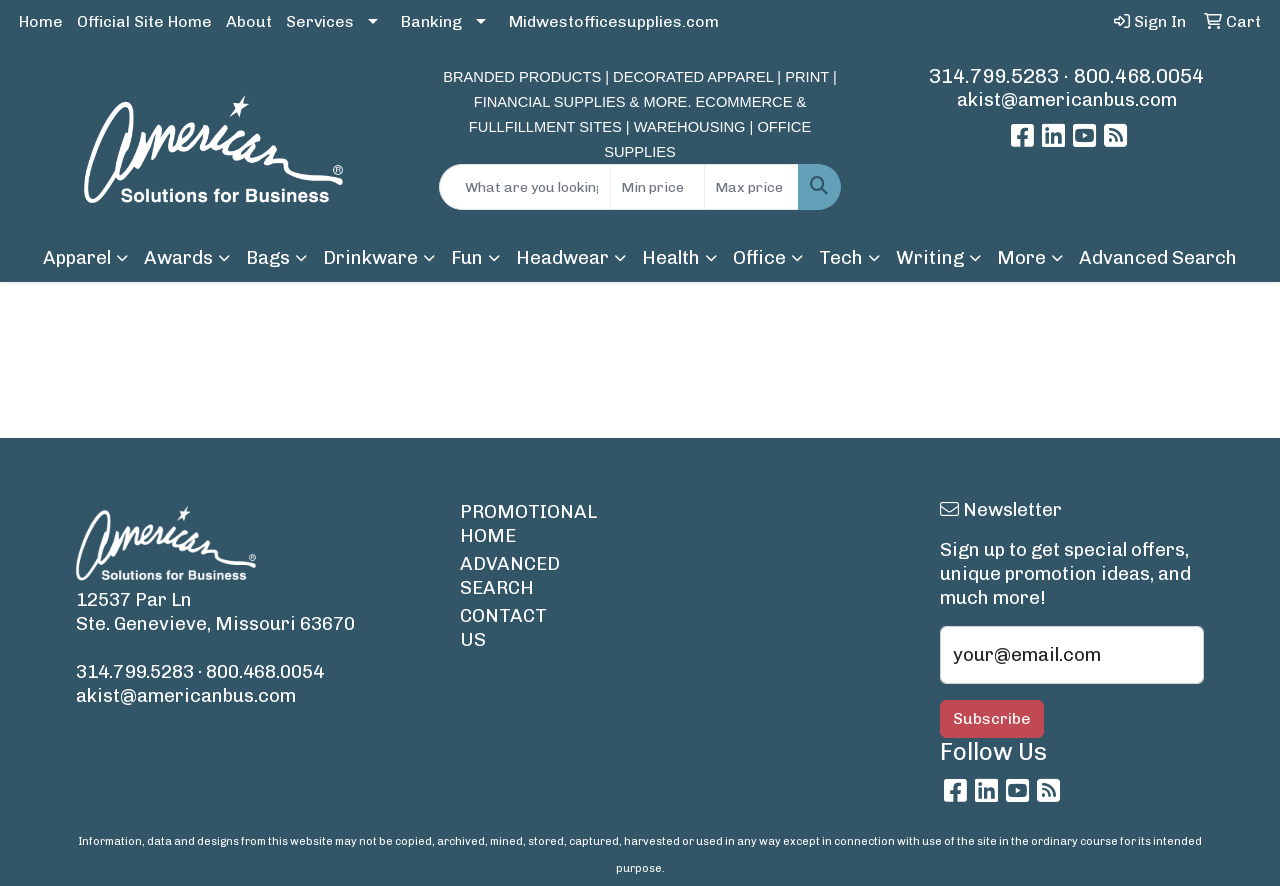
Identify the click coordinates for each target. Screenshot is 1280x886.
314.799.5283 (994, 76)
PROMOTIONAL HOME (508, 523)
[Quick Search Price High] (751, 187)
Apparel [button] (77, 257)
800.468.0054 (1139, 76)
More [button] (1021, 257)
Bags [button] (268, 257)
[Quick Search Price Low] (657, 187)
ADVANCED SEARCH (508, 575)
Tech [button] (841, 257)
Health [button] (671, 257)
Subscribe (992, 718)
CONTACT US (503, 627)
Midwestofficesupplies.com (614, 21)
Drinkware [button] (370, 257)
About (249, 21)
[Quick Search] (525, 187)
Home (41, 21)
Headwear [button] (562, 257)
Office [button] (759, 257)
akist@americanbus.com (1067, 99)
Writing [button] (930, 257)
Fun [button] (467, 257)
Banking (431, 21)
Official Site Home (144, 21)
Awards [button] (178, 257)
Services (320, 21)
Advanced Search (1158, 257)
